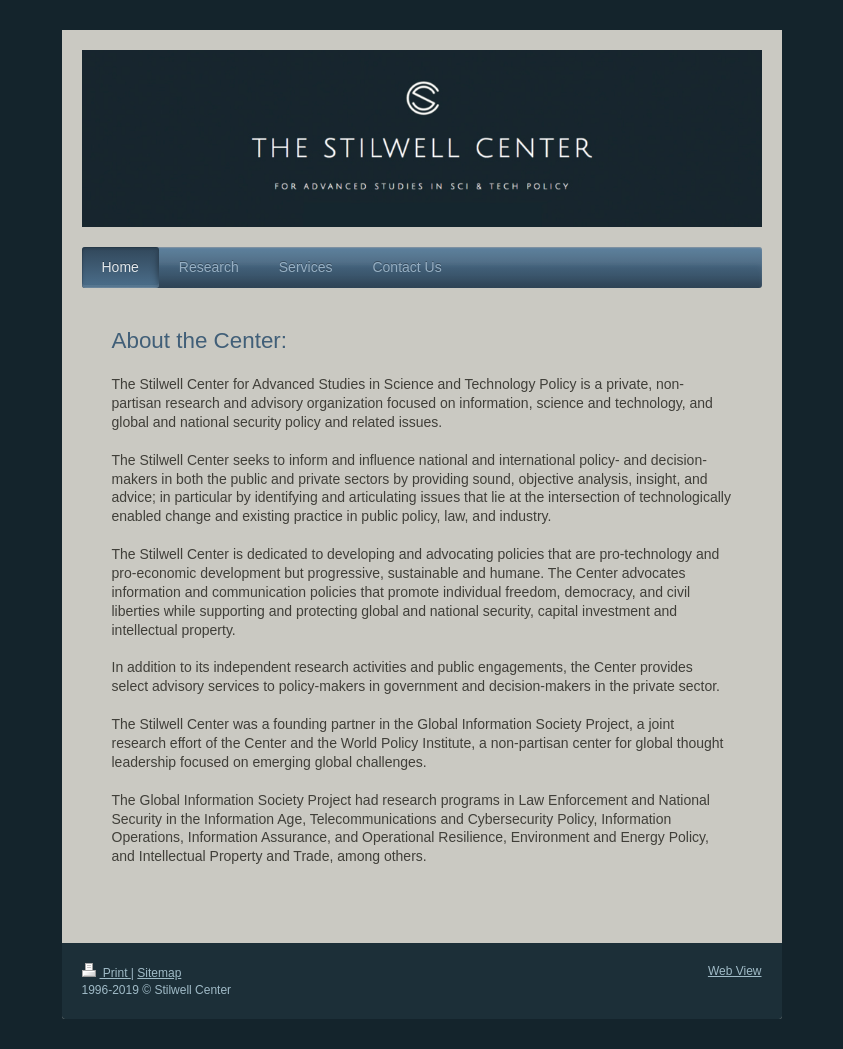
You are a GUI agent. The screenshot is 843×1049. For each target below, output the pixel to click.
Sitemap (159, 973)
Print (106, 973)
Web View (735, 971)
